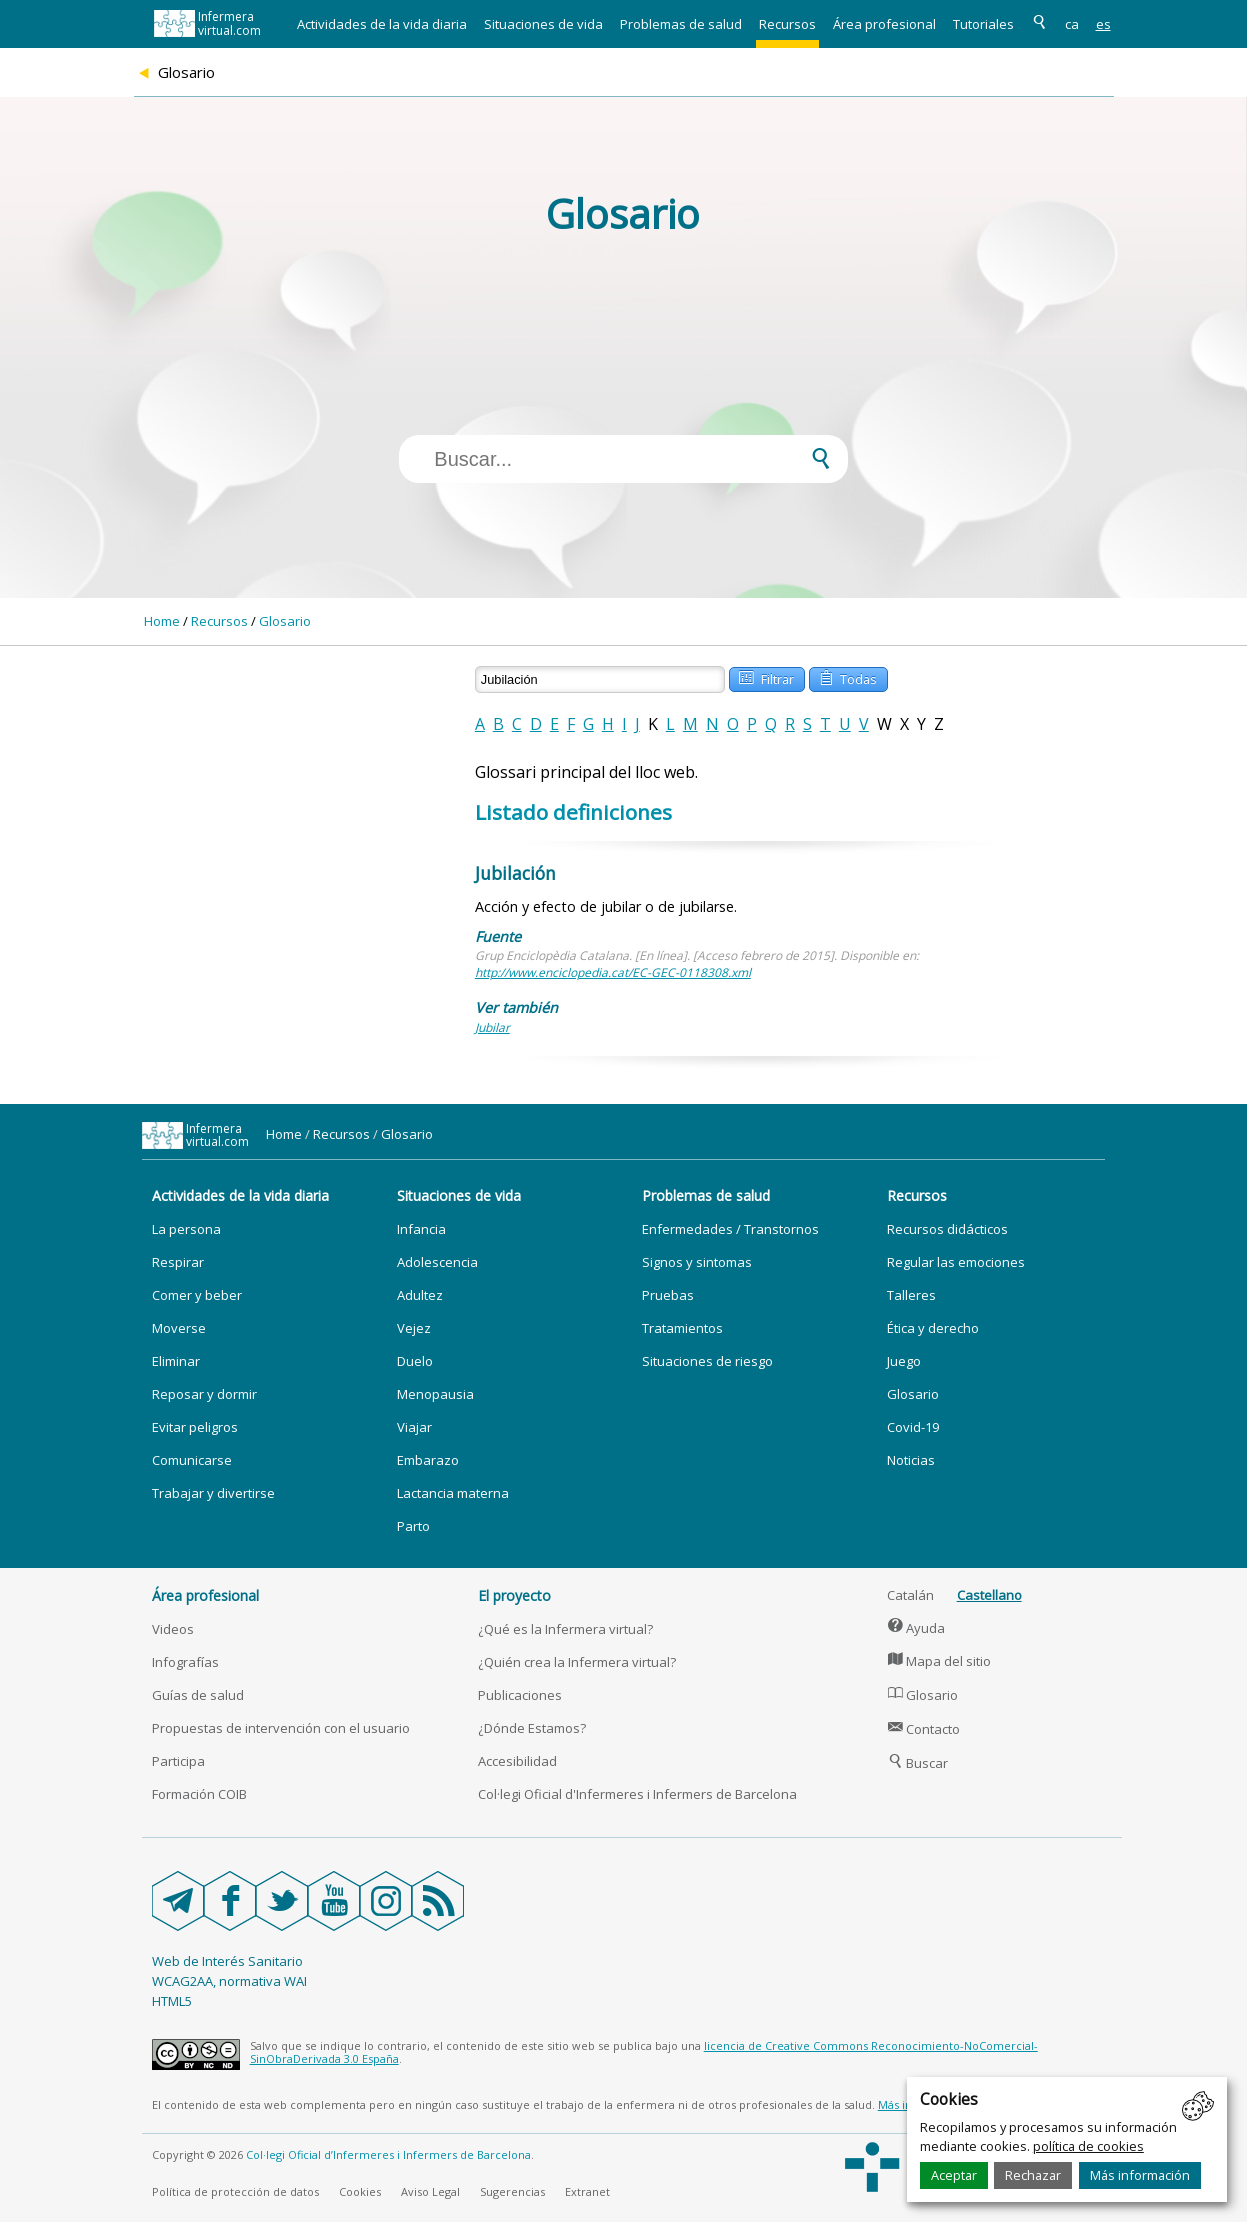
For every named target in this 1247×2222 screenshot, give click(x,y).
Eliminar (176, 1361)
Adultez (420, 1295)
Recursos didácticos (947, 1229)
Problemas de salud (681, 24)
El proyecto (514, 1595)
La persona (186, 1229)
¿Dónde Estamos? (532, 1728)
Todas (848, 677)
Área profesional (884, 24)
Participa (178, 1761)
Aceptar (954, 2175)
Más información (1140, 2175)
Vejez (414, 1328)
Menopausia (435, 1394)
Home (162, 621)
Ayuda (916, 1628)
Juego (904, 1361)
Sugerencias (512, 2191)
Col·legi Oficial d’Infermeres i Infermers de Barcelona (388, 2154)
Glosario (285, 621)
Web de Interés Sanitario (227, 1961)
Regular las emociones (956, 1262)
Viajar (414, 1427)
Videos (173, 1629)
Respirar (178, 1262)
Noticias (911, 1460)
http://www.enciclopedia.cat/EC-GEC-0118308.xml (613, 972)
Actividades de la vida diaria (382, 24)
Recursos (787, 24)
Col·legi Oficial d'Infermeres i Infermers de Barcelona (637, 1794)
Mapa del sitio (939, 1661)
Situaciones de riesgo (707, 1361)
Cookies (360, 2191)
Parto (413, 1526)
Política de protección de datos (235, 2191)
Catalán (910, 1595)
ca (1072, 24)
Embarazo (428, 1460)
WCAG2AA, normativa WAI (229, 1981)
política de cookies (1088, 2146)
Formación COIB (199, 1794)
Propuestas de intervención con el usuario (281, 1728)
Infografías (185, 1662)
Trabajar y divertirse (213, 1493)
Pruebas (668, 1295)
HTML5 (172, 2001)
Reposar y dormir (204, 1394)
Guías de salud (198, 1695)
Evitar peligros (195, 1427)
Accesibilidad (517, 1761)
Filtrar (766, 677)
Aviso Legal (430, 2191)
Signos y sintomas (697, 1262)
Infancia (421, 1229)
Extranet (587, 2191)
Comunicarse (192, 1460)
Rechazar (1033, 2175)
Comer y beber (197, 1295)
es (1103, 24)
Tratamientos (682, 1328)
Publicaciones (520, 1695)
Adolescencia (437, 1262)
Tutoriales (983, 24)
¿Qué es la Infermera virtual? (565, 1629)
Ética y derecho (933, 1328)
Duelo (415, 1361)
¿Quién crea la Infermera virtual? (577, 1662)
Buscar (918, 1763)
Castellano (989, 1595)
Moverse (179, 1328)
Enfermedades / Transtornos (730, 1229)
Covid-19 (913, 1427)
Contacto (924, 1729)
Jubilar (492, 1027)
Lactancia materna (453, 1493)
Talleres (911, 1295)
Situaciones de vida (543, 24)
